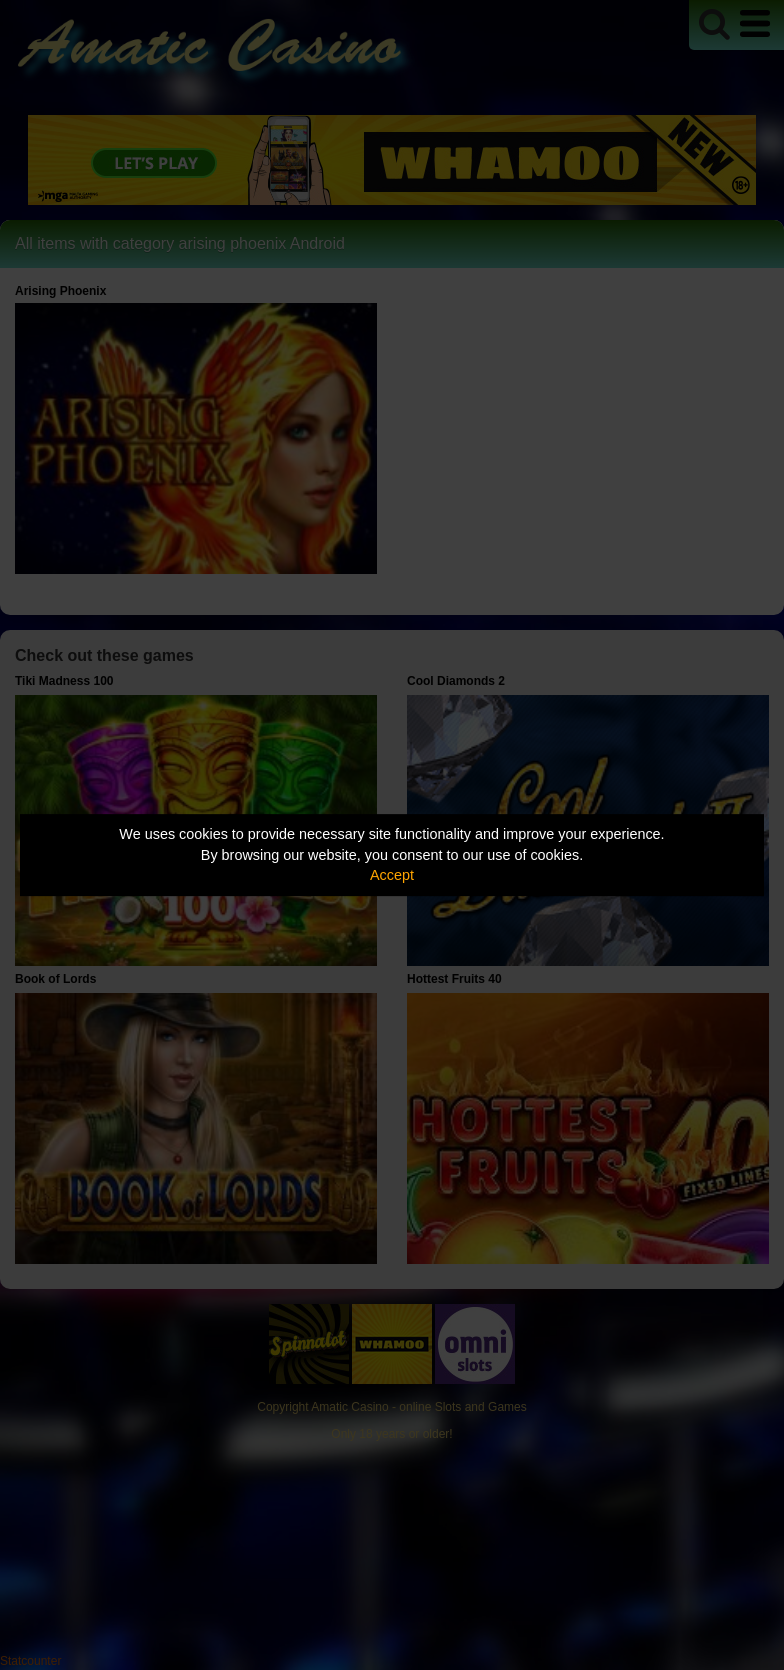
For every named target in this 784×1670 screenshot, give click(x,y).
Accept (392, 875)
